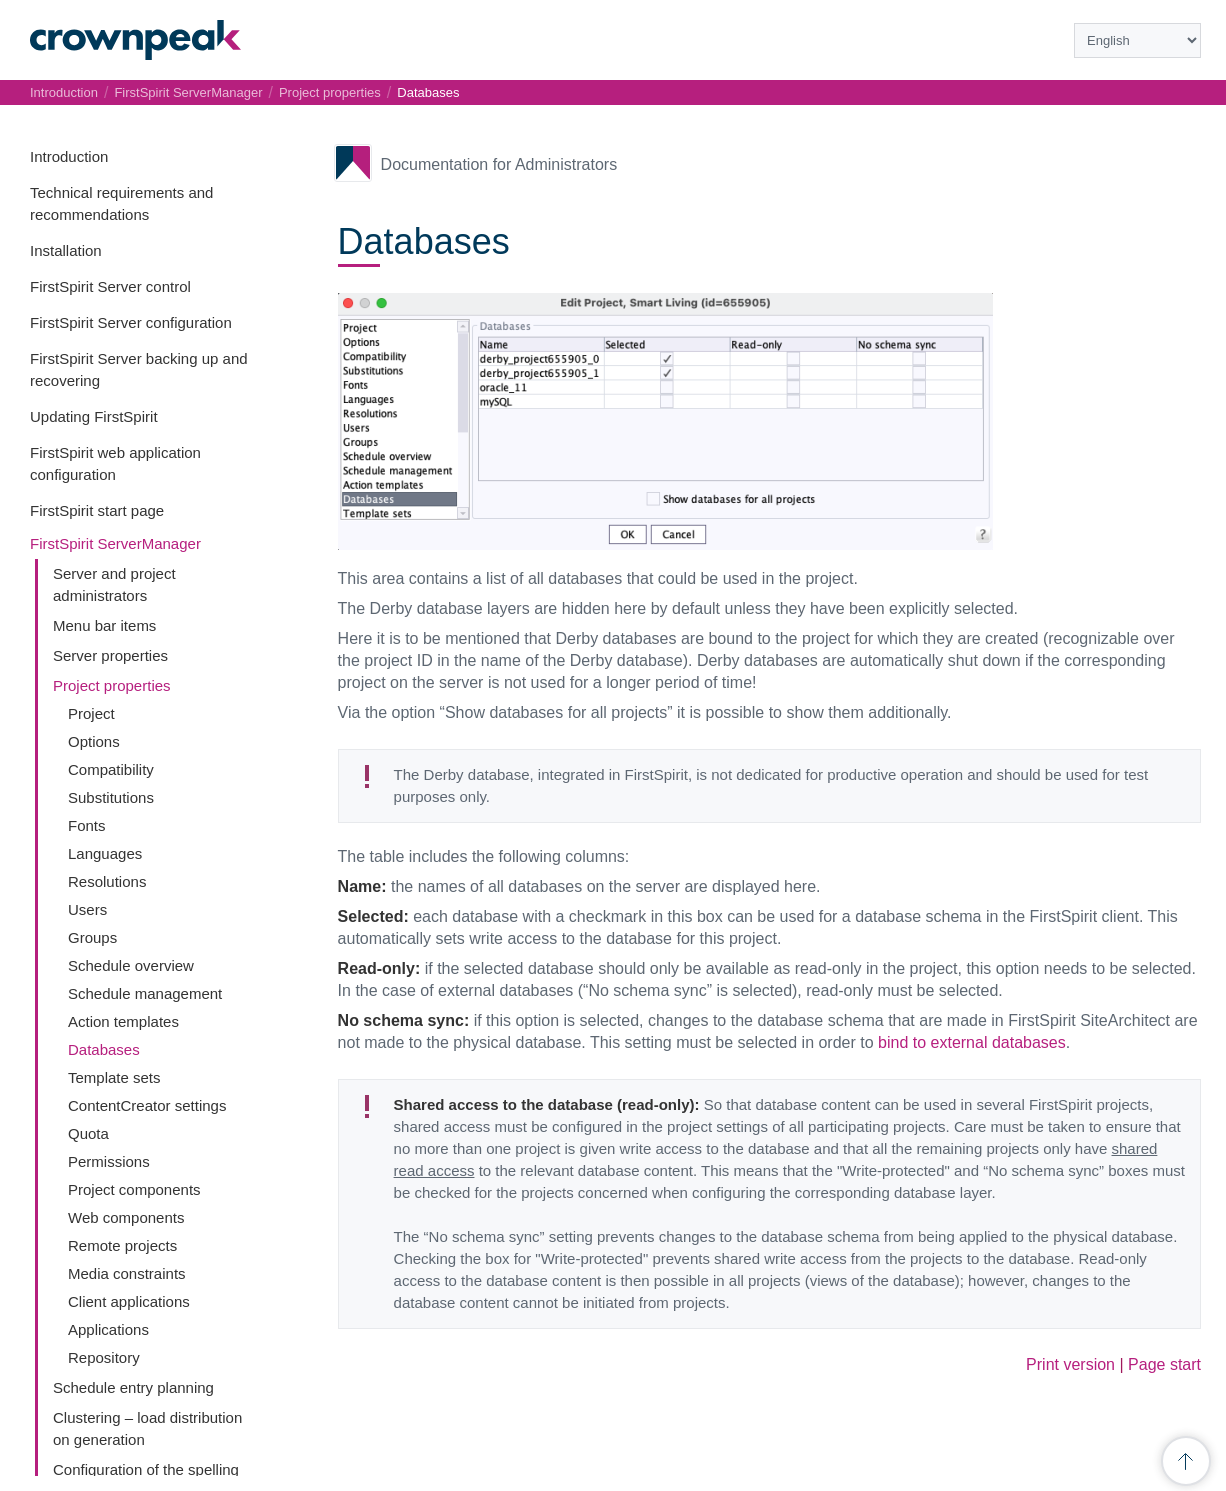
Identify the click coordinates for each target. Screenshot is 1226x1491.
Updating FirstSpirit (94, 416)
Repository (104, 1357)
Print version (1070, 1364)
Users (87, 909)
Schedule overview (131, 965)
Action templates (123, 1021)
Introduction (69, 156)
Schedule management (145, 993)
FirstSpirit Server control (110, 286)
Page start (1164, 1364)
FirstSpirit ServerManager (115, 543)
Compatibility (111, 769)
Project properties (112, 685)
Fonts (87, 825)
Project (91, 713)
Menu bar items (104, 625)
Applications (108, 1329)
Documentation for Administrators (499, 164)
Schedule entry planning (133, 1387)
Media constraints (127, 1273)
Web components (126, 1217)
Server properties (110, 655)
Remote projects (122, 1245)
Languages (105, 853)
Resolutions (107, 881)
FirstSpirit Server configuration (131, 322)
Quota (88, 1133)
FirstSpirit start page (97, 510)
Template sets (114, 1077)
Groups (92, 937)
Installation (66, 250)
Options (94, 741)
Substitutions (111, 797)
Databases (104, 1049)
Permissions (109, 1161)
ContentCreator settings (147, 1105)
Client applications (129, 1301)
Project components (134, 1189)
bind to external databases (972, 1042)
